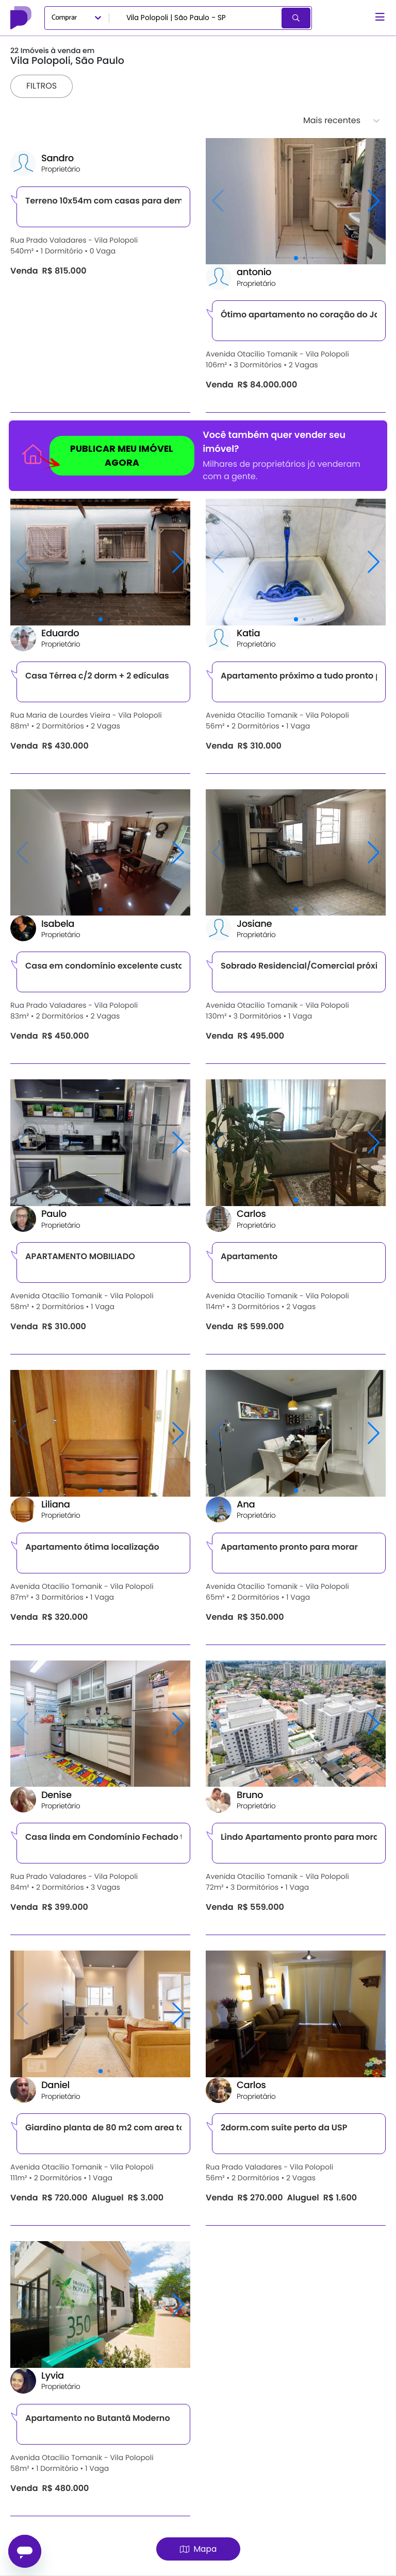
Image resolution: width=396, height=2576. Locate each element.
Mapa (198, 2549)
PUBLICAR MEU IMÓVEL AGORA (112, 458)
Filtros (41, 86)
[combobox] (196, 18)
